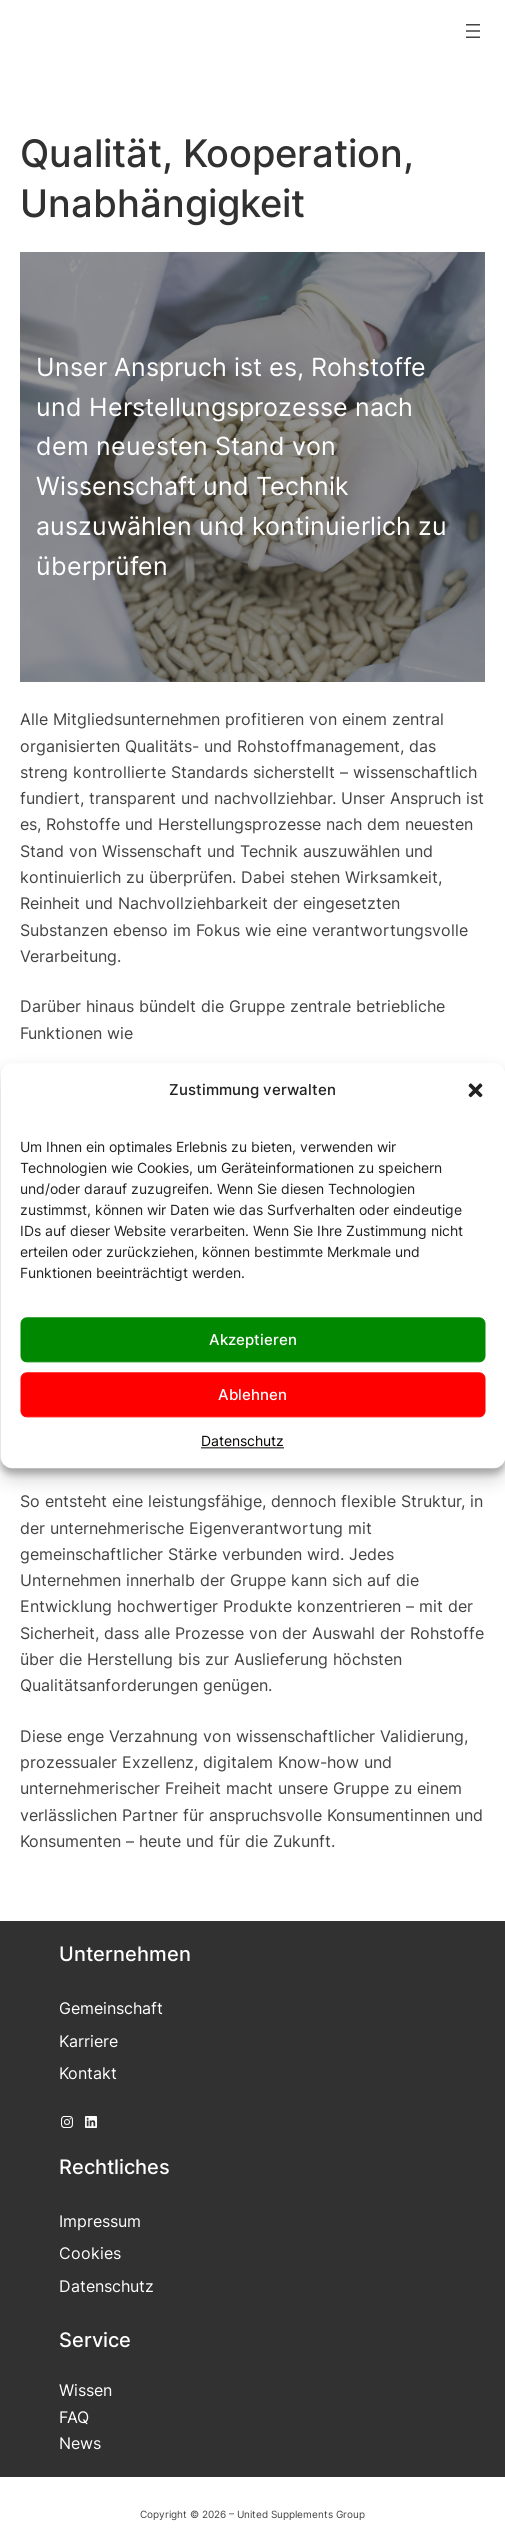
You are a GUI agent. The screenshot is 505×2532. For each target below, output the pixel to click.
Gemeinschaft (111, 2008)
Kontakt (88, 2073)
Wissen (85, 2390)
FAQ (74, 2417)
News (80, 2443)
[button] (475, 1090)
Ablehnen (252, 1394)
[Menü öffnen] (473, 31)
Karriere (88, 2041)
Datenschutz (242, 1440)
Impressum (100, 2221)
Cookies (90, 2253)
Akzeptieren (253, 1339)
